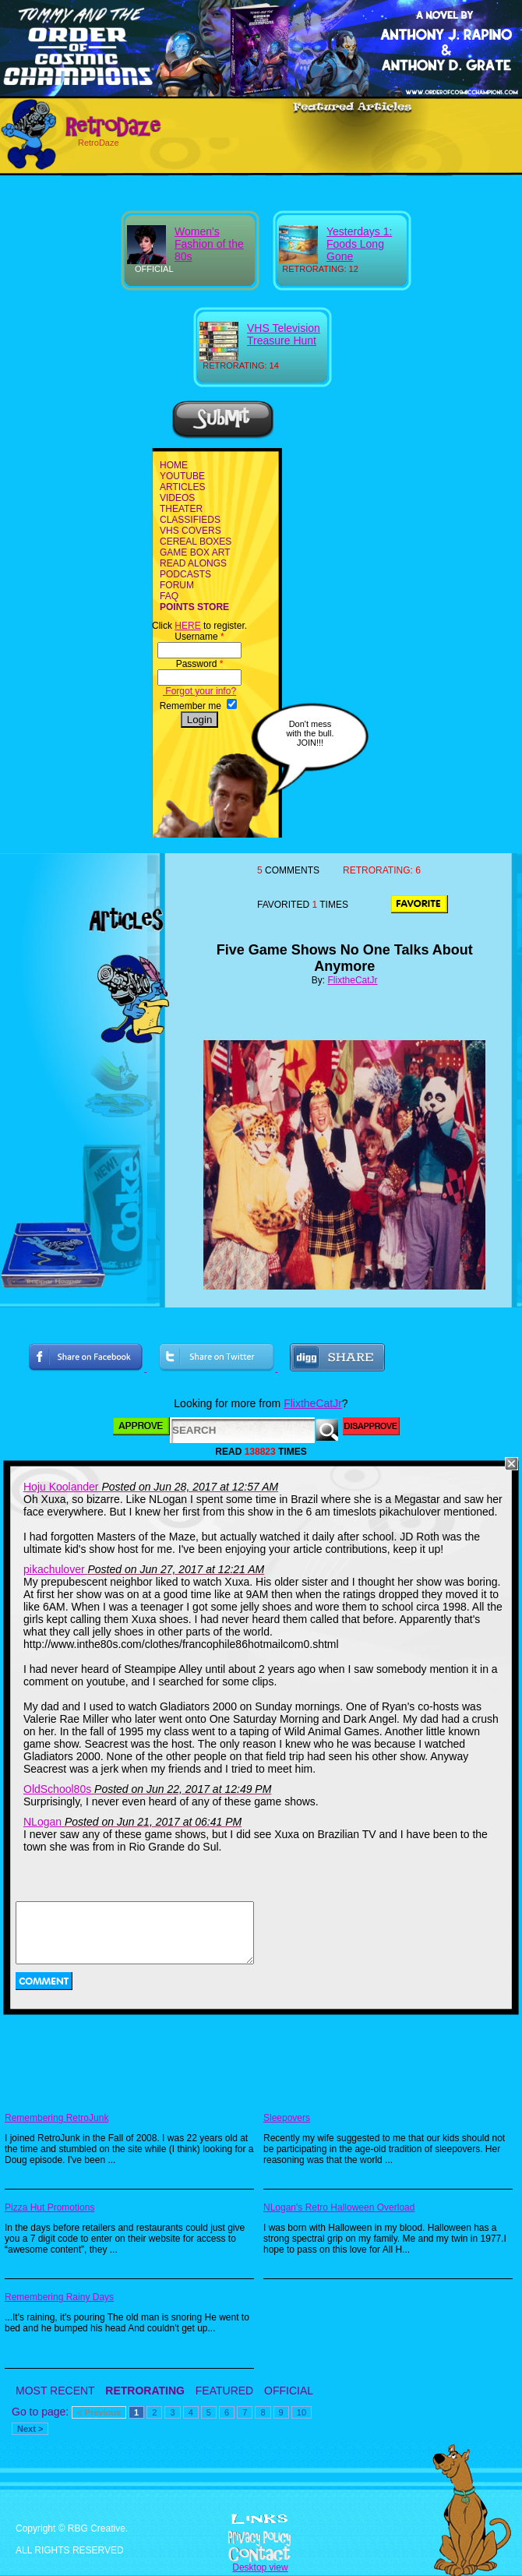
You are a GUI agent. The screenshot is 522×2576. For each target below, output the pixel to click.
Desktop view (259, 2567)
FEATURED (224, 2390)
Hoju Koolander (61, 1486)
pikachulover (54, 1569)
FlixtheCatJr (353, 980)
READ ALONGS (193, 563)
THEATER (181, 508)
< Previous (99, 2412)
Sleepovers (286, 2117)
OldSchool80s (57, 1789)
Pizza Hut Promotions (49, 2207)
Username (199, 636)
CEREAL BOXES (195, 541)
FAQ (169, 596)
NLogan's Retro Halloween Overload (338, 2207)
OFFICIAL (288, 2390)
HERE (187, 625)
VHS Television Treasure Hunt (283, 334)
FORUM (177, 585)
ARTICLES (182, 487)
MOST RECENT (55, 2390)
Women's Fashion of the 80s (209, 244)
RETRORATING (145, 2390)
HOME (174, 465)
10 (301, 2412)
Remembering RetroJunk (56, 2117)
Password (200, 663)
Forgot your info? (199, 691)
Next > (30, 2428)
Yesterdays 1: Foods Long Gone (359, 244)
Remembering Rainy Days (59, 2297)
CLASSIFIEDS (190, 519)
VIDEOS (177, 497)
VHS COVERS (190, 530)
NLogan (42, 1822)
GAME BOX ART (195, 552)
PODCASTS (185, 574)
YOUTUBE (182, 476)
